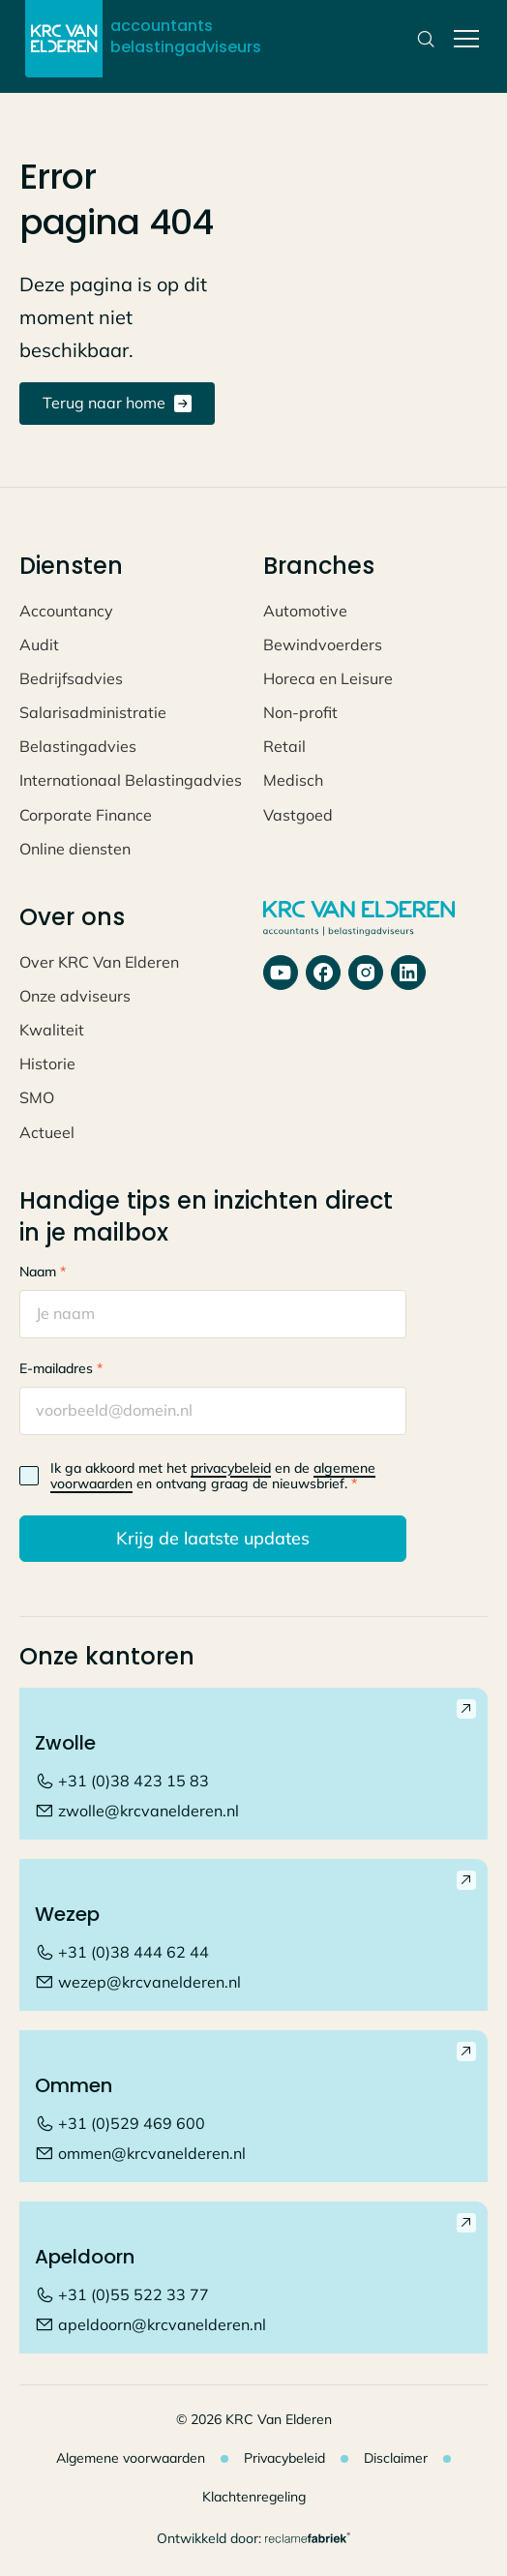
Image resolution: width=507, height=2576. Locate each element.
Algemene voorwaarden (130, 2458)
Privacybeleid (284, 2458)
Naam (42, 1271)
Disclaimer (396, 2458)
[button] (462, 38)
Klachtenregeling (254, 2496)
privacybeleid (231, 1468)
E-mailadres (61, 1368)
